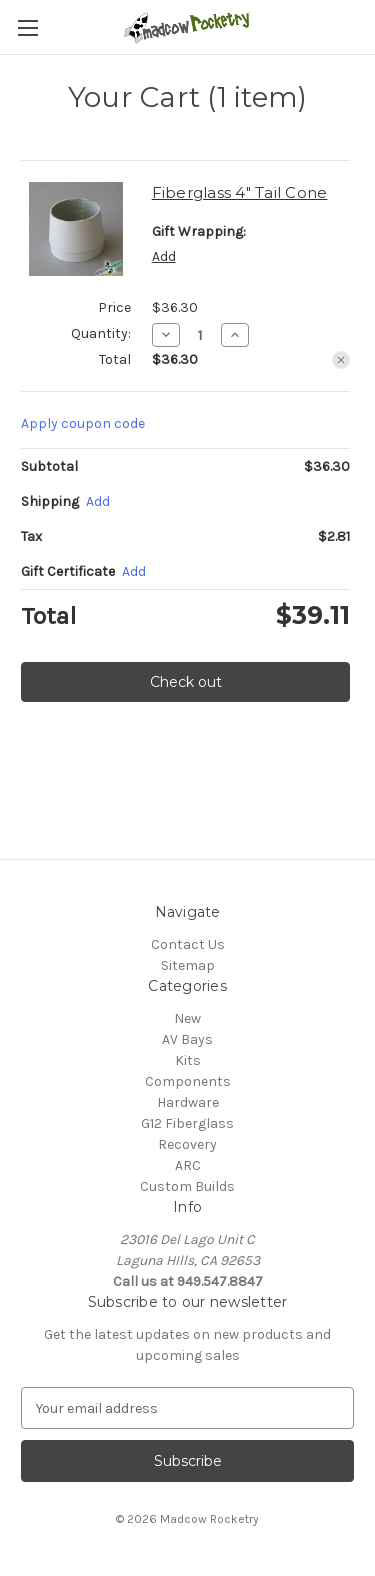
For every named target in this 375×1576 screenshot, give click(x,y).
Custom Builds (187, 1186)
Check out (186, 682)
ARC (188, 1165)
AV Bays (187, 1039)
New (187, 1018)
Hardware (188, 1102)
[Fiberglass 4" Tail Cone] (200, 335)
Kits (188, 1060)
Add (164, 256)
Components (188, 1081)
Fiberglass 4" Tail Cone (240, 192)
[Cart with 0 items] (364, 26)
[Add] (98, 501)
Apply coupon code (83, 423)
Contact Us (188, 944)
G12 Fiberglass (187, 1123)
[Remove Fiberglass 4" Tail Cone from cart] (341, 360)
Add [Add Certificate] (134, 571)
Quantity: (101, 333)
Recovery (187, 1144)
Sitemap (188, 965)
